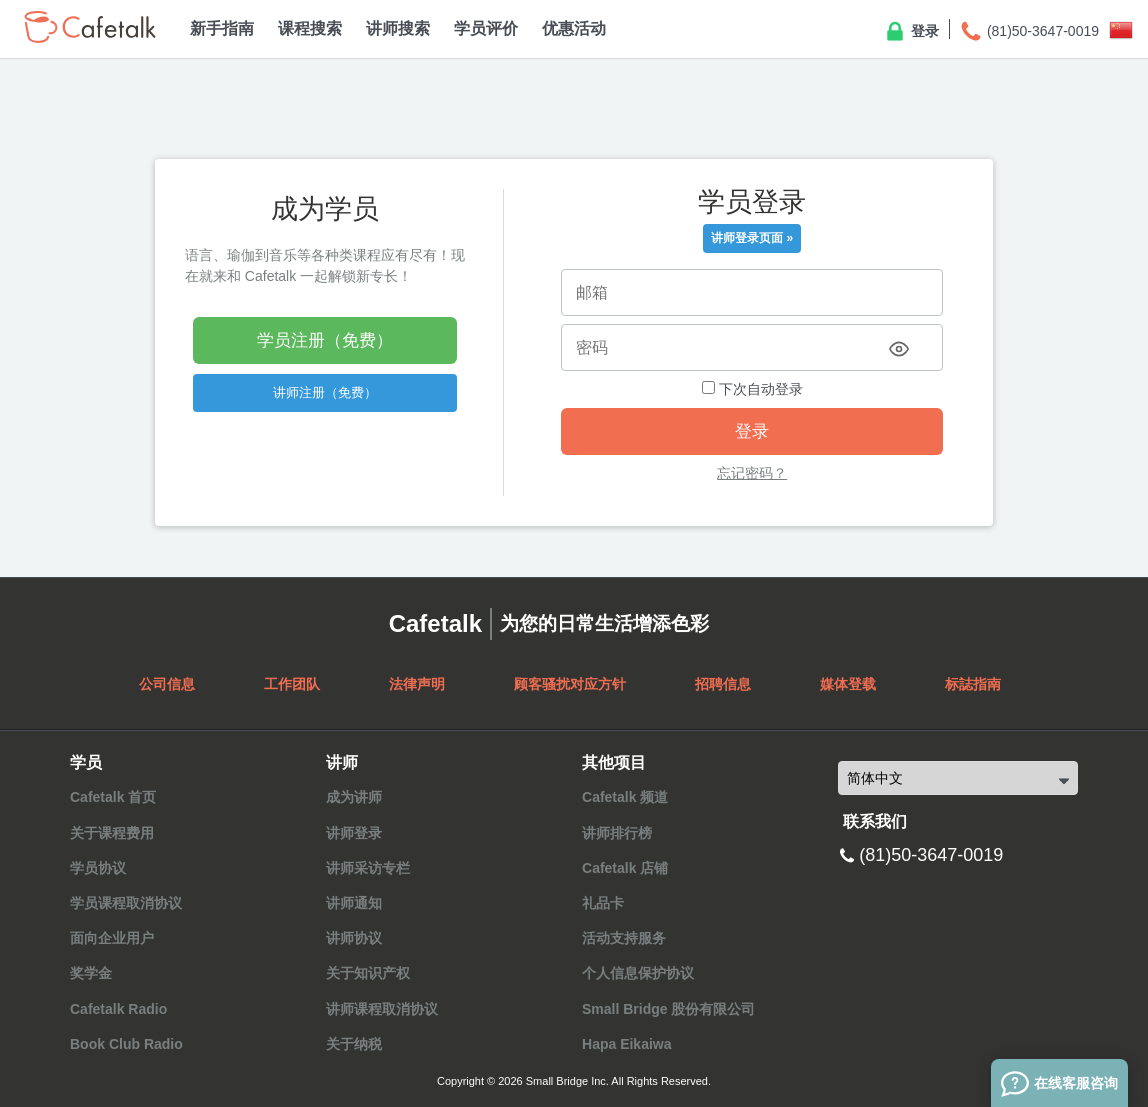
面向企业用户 (112, 938)
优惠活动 (574, 28)
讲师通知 (354, 903)
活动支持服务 (624, 938)
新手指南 (222, 28)
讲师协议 (354, 938)
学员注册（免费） (325, 340)
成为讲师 (354, 797)
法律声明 (417, 684)
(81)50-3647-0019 (1029, 32)
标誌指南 (973, 684)
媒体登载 (848, 684)
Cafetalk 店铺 (625, 868)
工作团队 (292, 684)
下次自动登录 (752, 389)
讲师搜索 (398, 28)
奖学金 (91, 973)
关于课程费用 (112, 833)
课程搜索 (310, 28)
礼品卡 (603, 903)
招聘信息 (723, 684)
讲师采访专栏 (368, 868)
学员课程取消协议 (126, 903)
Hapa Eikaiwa (627, 1044)
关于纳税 (354, 1044)
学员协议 (98, 868)
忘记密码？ (752, 473)
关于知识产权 (368, 973)
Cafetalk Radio (118, 1009)
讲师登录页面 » (752, 238)
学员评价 (486, 28)
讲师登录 (354, 833)
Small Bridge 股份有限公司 (668, 1009)
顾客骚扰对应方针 (570, 684)
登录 (911, 32)
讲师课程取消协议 (382, 1009)
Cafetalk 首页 (113, 797)
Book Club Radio (126, 1044)
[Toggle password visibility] (899, 349)
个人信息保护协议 (638, 973)
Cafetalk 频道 (625, 797)
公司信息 (167, 684)
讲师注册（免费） (325, 392)
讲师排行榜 (617, 833)
